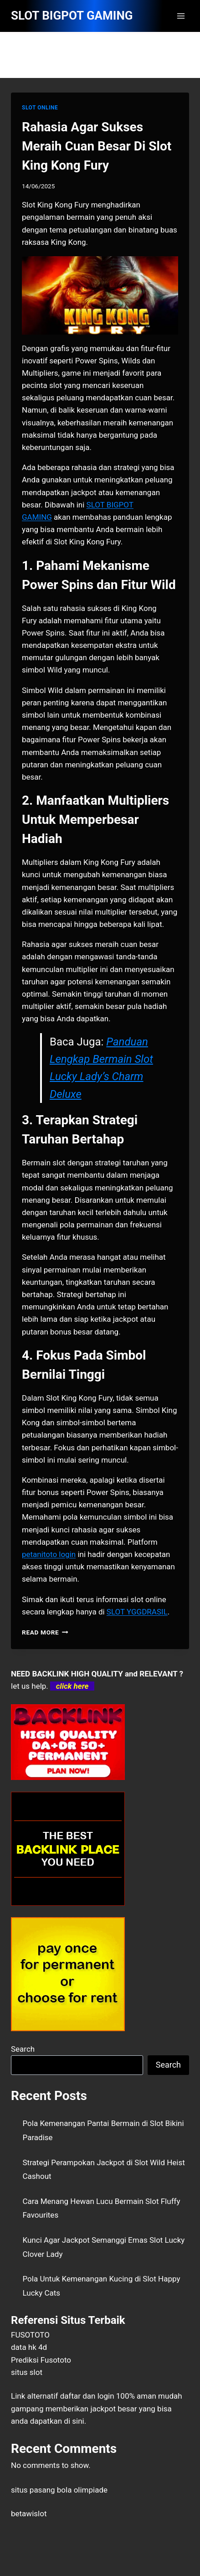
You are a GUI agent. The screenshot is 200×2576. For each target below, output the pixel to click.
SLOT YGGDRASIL (137, 1611)
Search (23, 2049)
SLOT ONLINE (40, 107)
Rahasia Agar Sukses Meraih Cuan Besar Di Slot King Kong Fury (96, 146)
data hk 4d (29, 2347)
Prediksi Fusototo (41, 2359)
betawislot (28, 2513)
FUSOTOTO (30, 2334)
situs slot (26, 2372)
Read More (45, 1632)
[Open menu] (180, 16)
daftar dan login (87, 2395)
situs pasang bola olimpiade (59, 2489)
